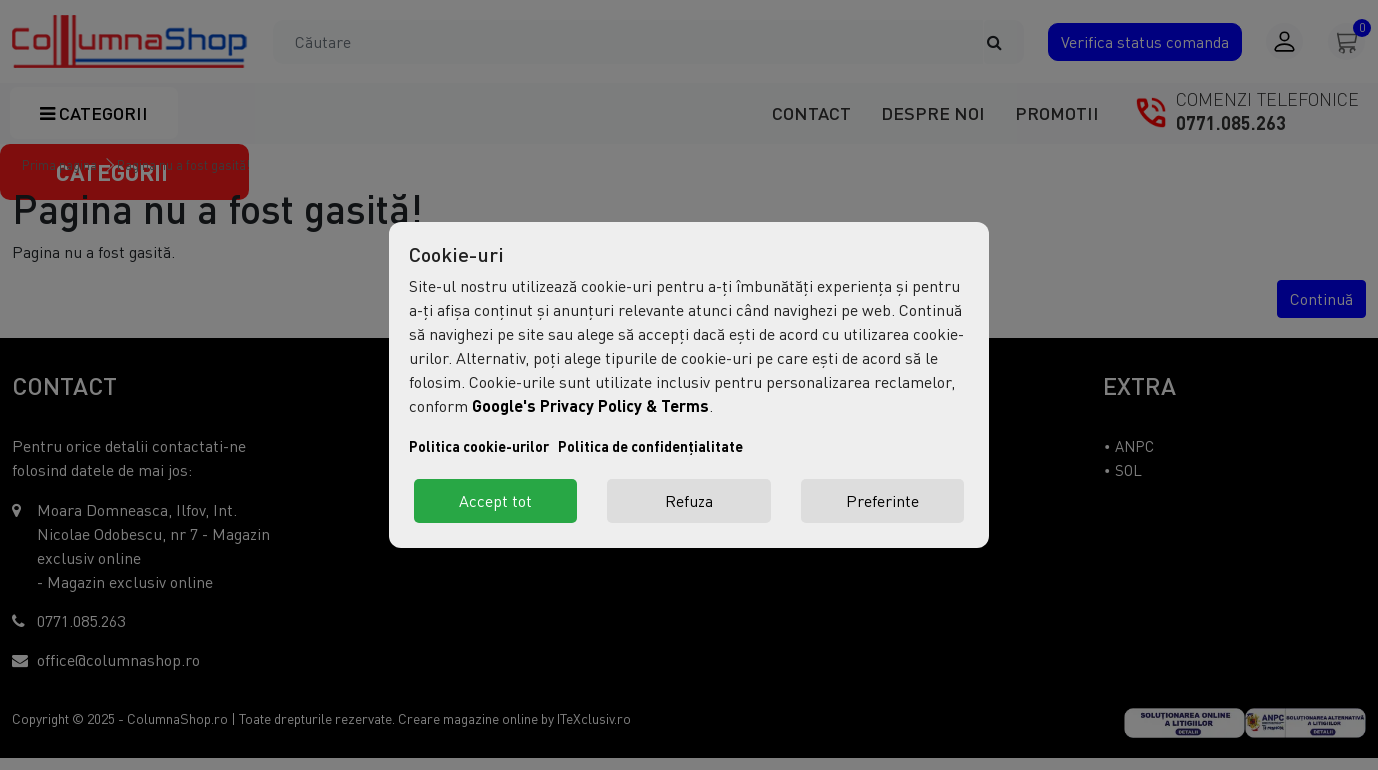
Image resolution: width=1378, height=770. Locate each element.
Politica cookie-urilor (479, 446)
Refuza (689, 501)
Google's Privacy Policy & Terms (590, 405)
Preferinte (882, 501)
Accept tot (495, 501)
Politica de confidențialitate (650, 446)
